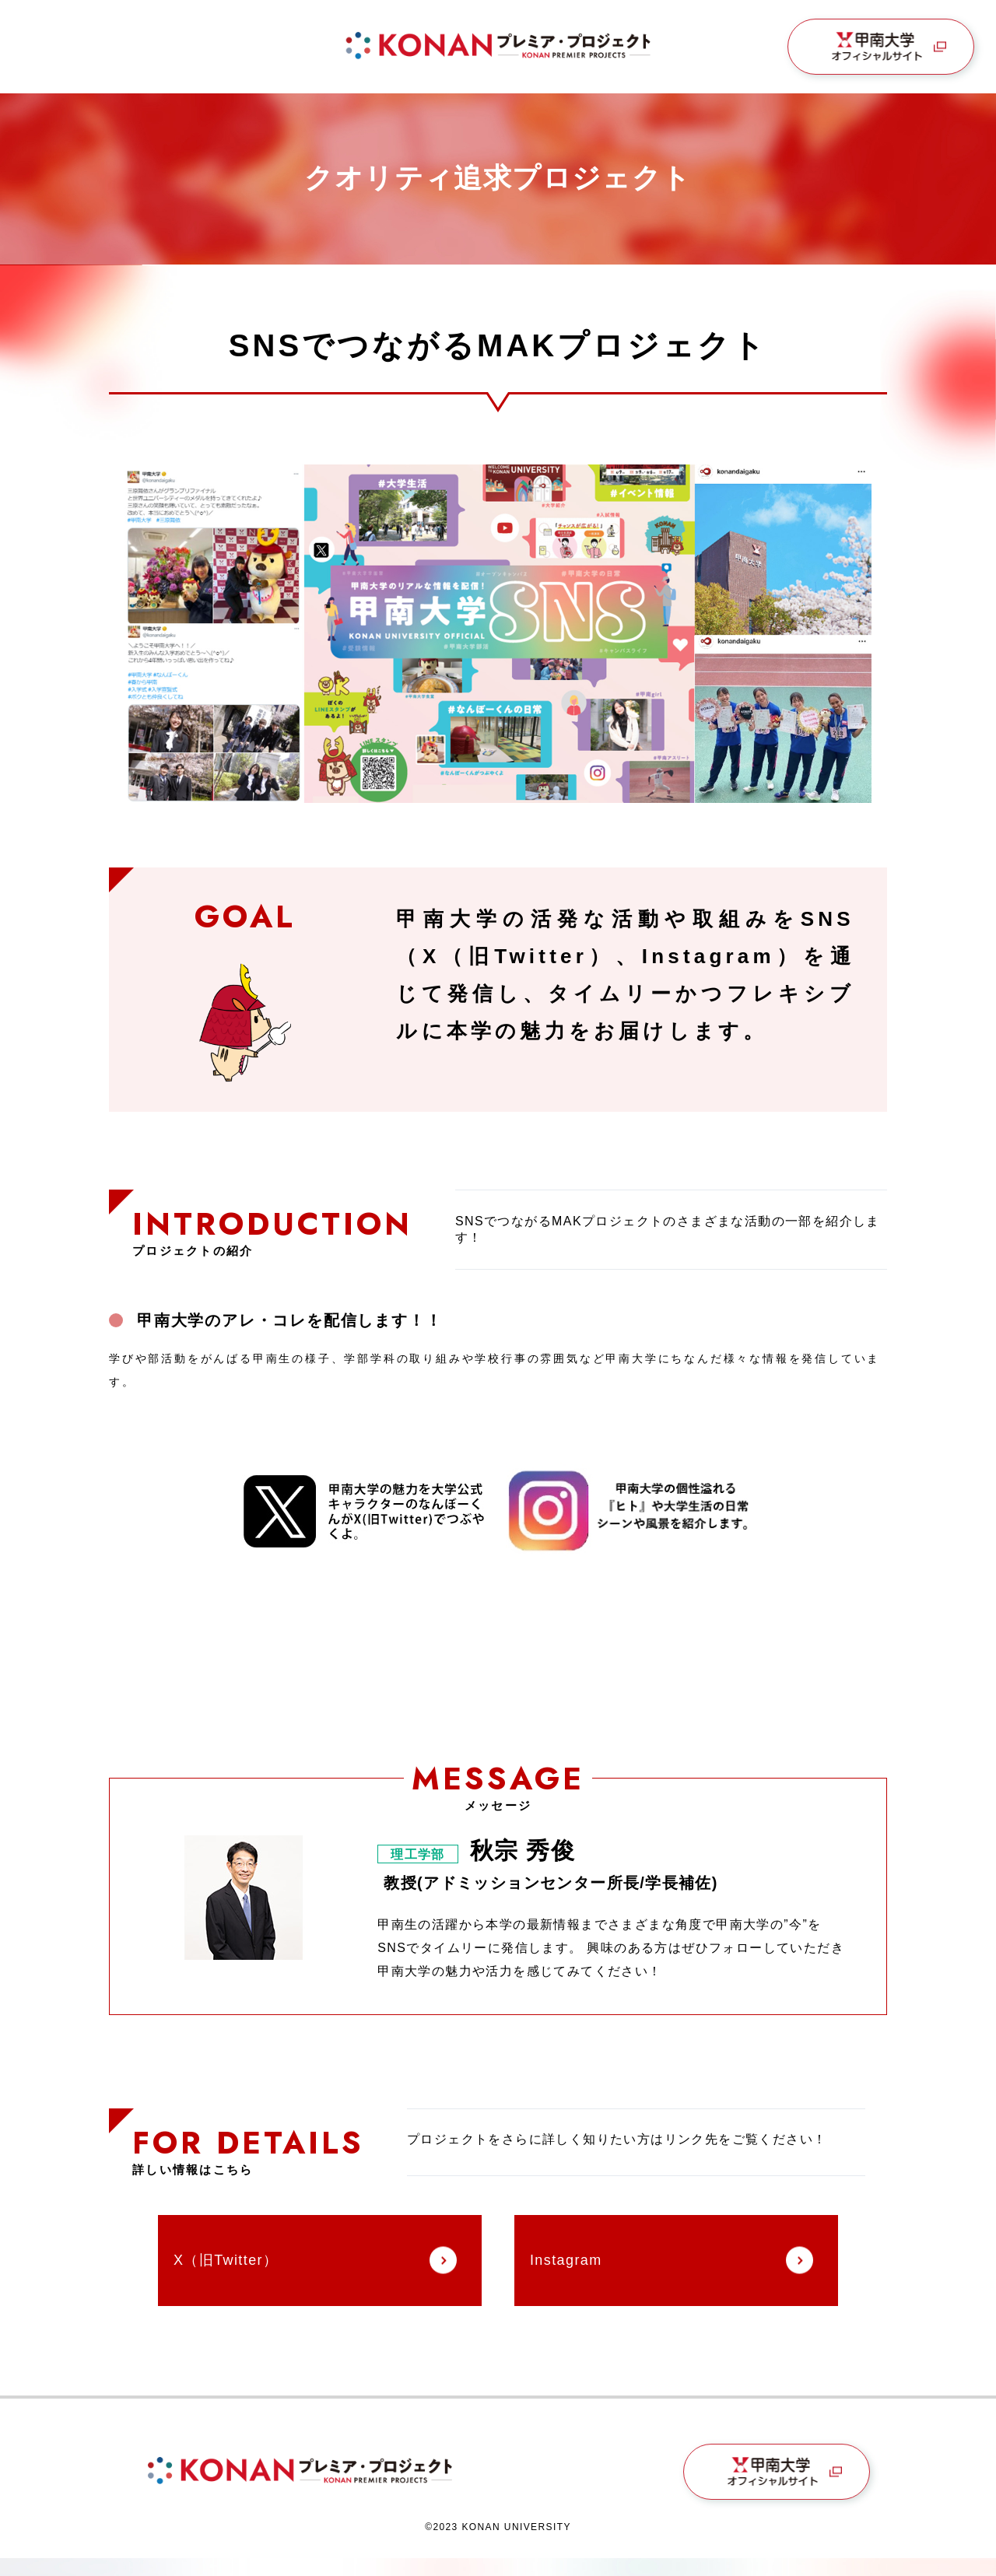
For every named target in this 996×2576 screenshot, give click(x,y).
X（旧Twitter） (226, 2260)
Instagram (566, 2260)
